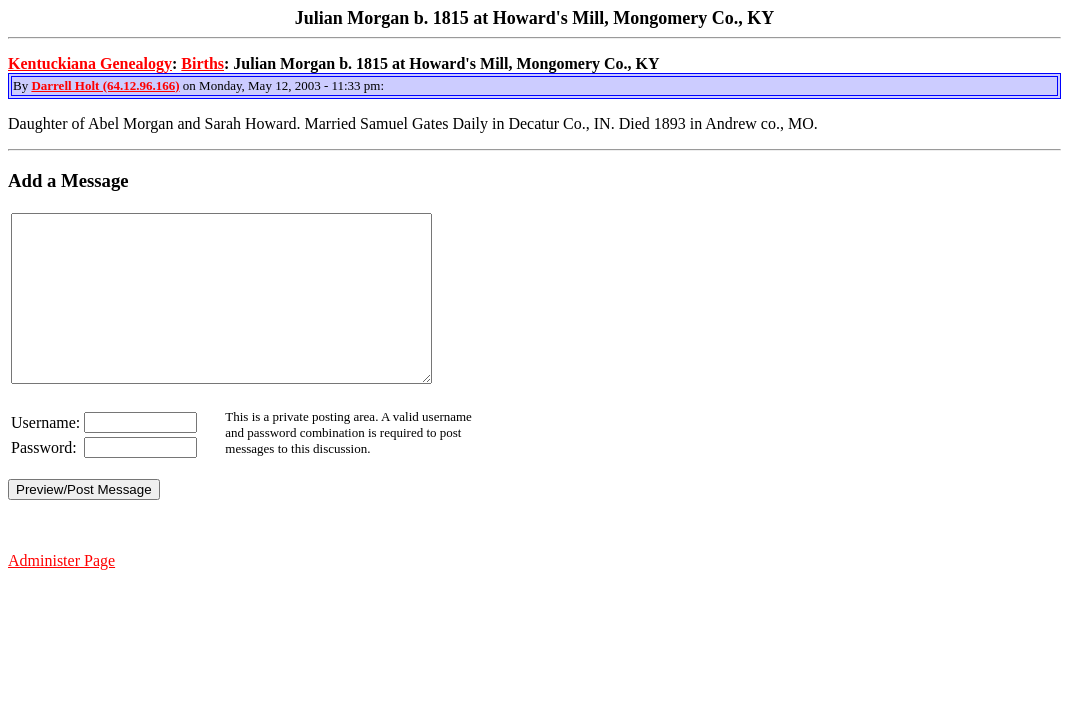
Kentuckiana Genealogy (90, 63)
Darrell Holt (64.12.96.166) (105, 85)
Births (202, 63)
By (22, 85)
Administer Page (61, 593)
